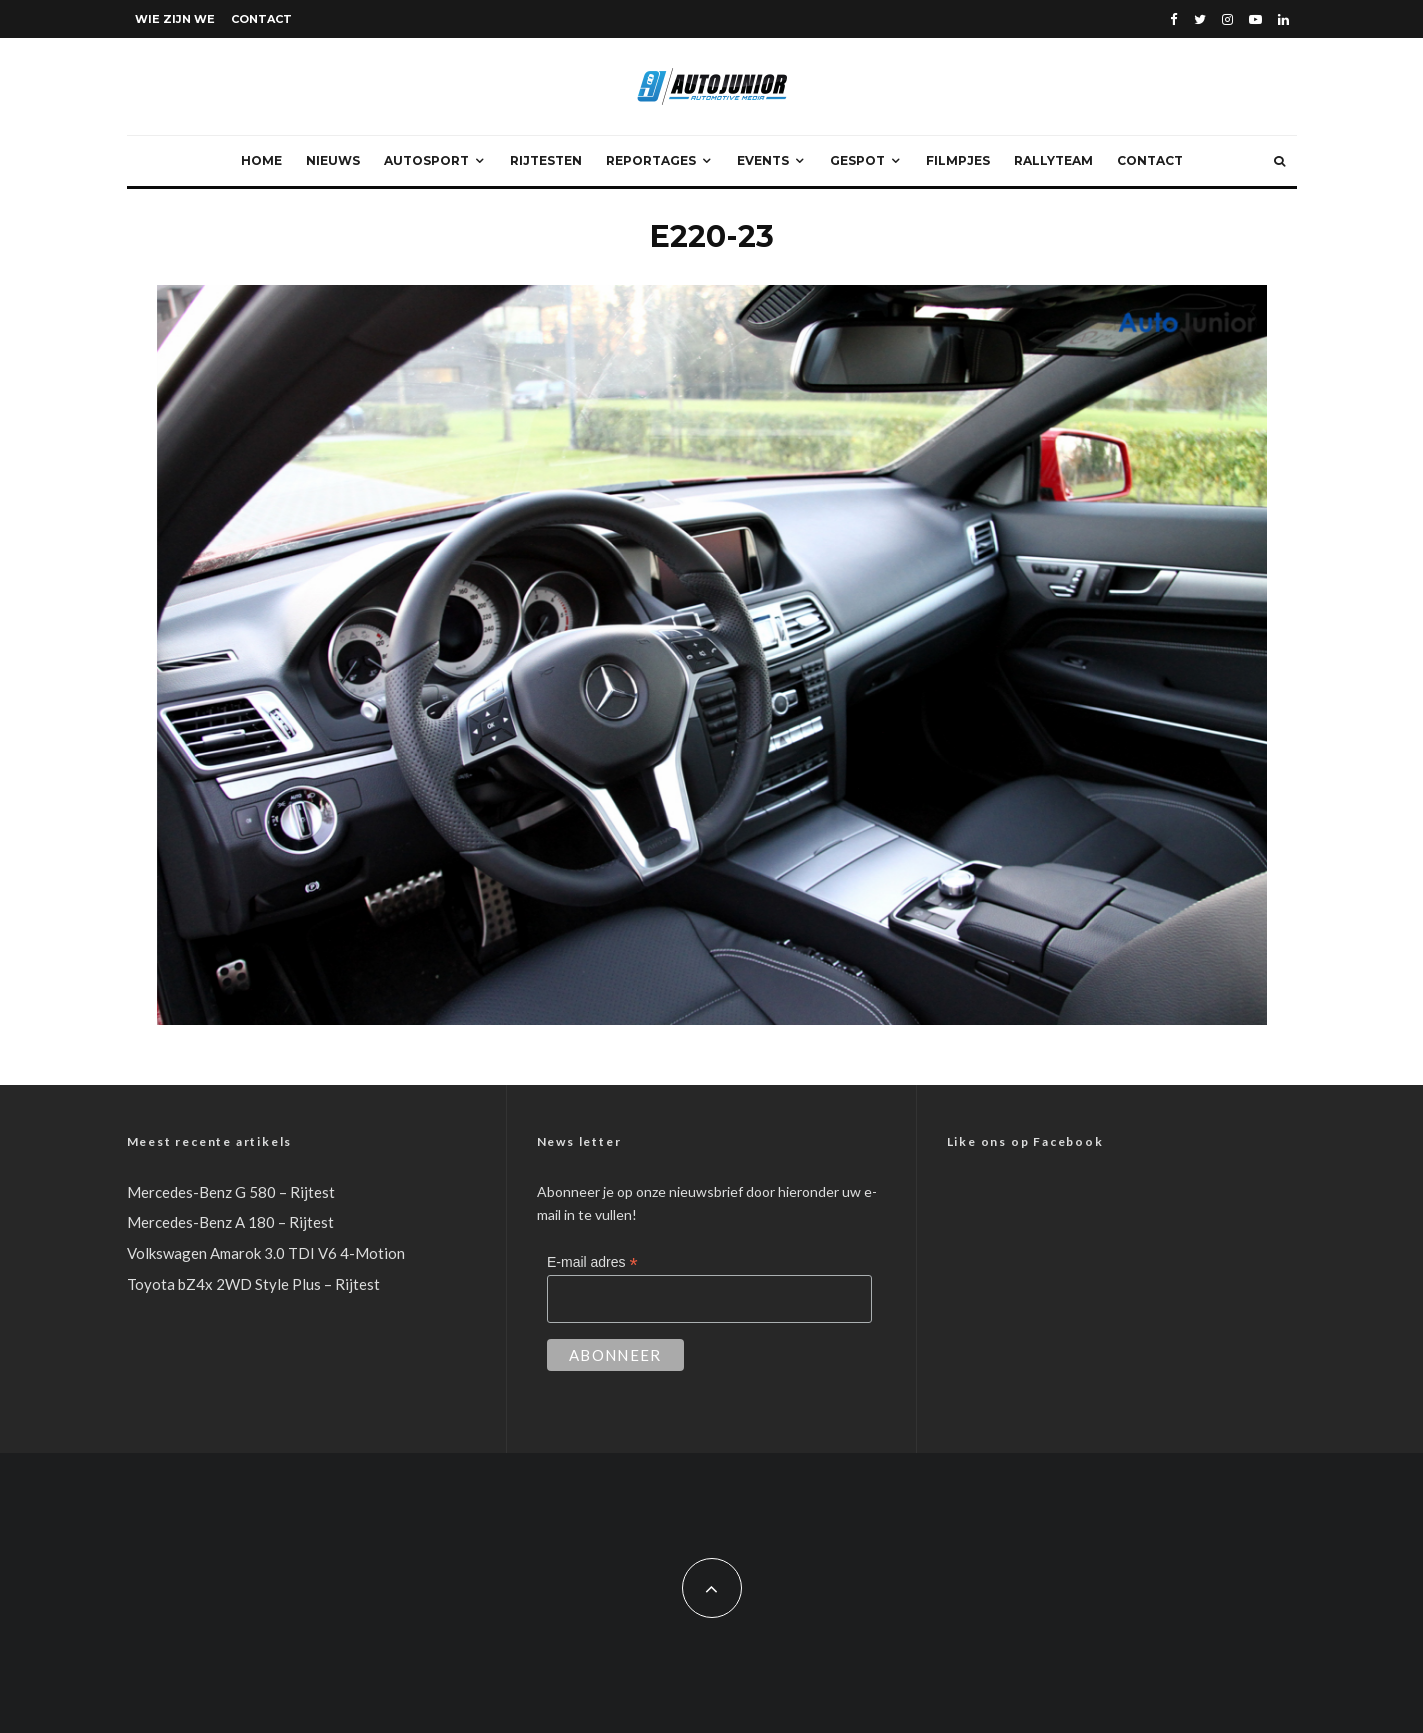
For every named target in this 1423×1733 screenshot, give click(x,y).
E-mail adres (592, 1262)
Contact (261, 19)
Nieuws (333, 160)
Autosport (426, 160)
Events (763, 160)
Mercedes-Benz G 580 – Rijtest (231, 1192)
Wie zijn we (175, 19)
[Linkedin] (1283, 19)
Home (261, 160)
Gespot (857, 160)
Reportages (651, 160)
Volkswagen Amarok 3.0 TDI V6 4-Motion (266, 1253)
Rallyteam (1053, 160)
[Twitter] (1200, 19)
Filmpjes (958, 160)
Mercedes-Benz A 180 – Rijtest (230, 1222)
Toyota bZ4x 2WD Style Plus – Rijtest (253, 1284)
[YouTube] (1255, 19)
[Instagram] (1227, 19)
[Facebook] (1174, 19)
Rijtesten (546, 160)
